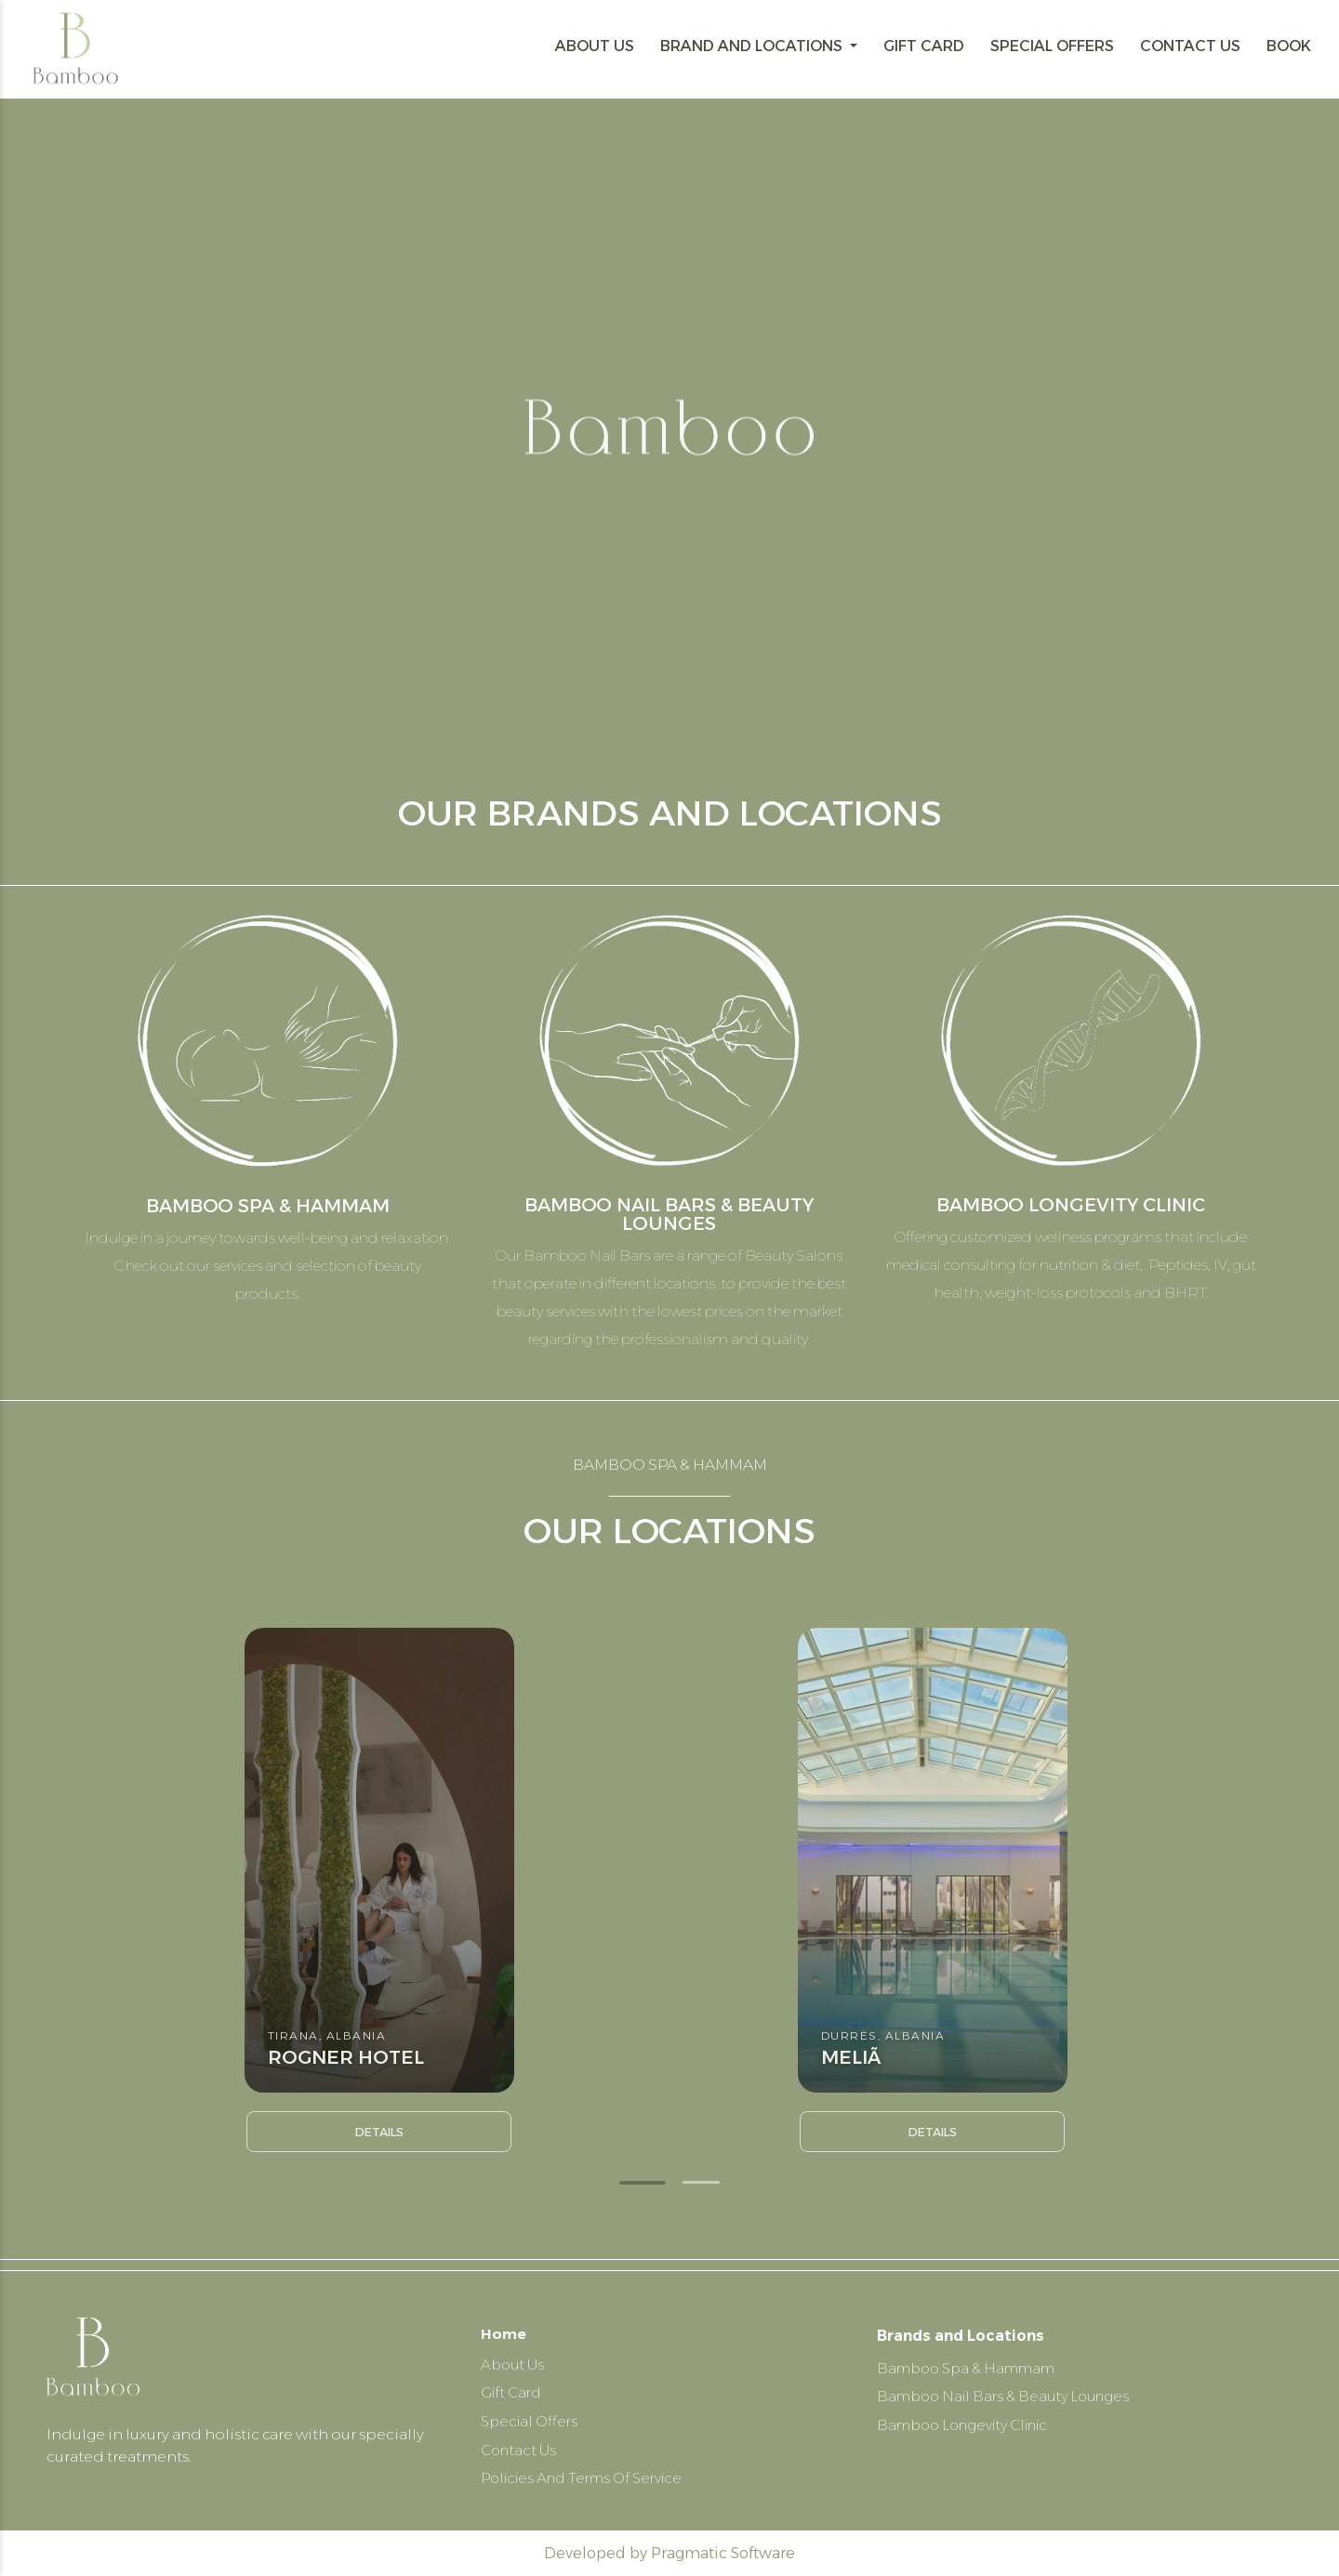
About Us (515, 2359)
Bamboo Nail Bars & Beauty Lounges (1010, 2389)
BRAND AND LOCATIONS (753, 46)
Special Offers (532, 2418)
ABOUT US (594, 46)
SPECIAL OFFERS (1052, 46)
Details (379, 2132)
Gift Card (514, 2389)
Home (503, 2325)
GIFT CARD (923, 46)
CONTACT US (1190, 46)
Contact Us (521, 2448)
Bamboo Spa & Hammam (972, 2359)
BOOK (1288, 46)
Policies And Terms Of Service (589, 2478)
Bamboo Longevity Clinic (971, 2418)
